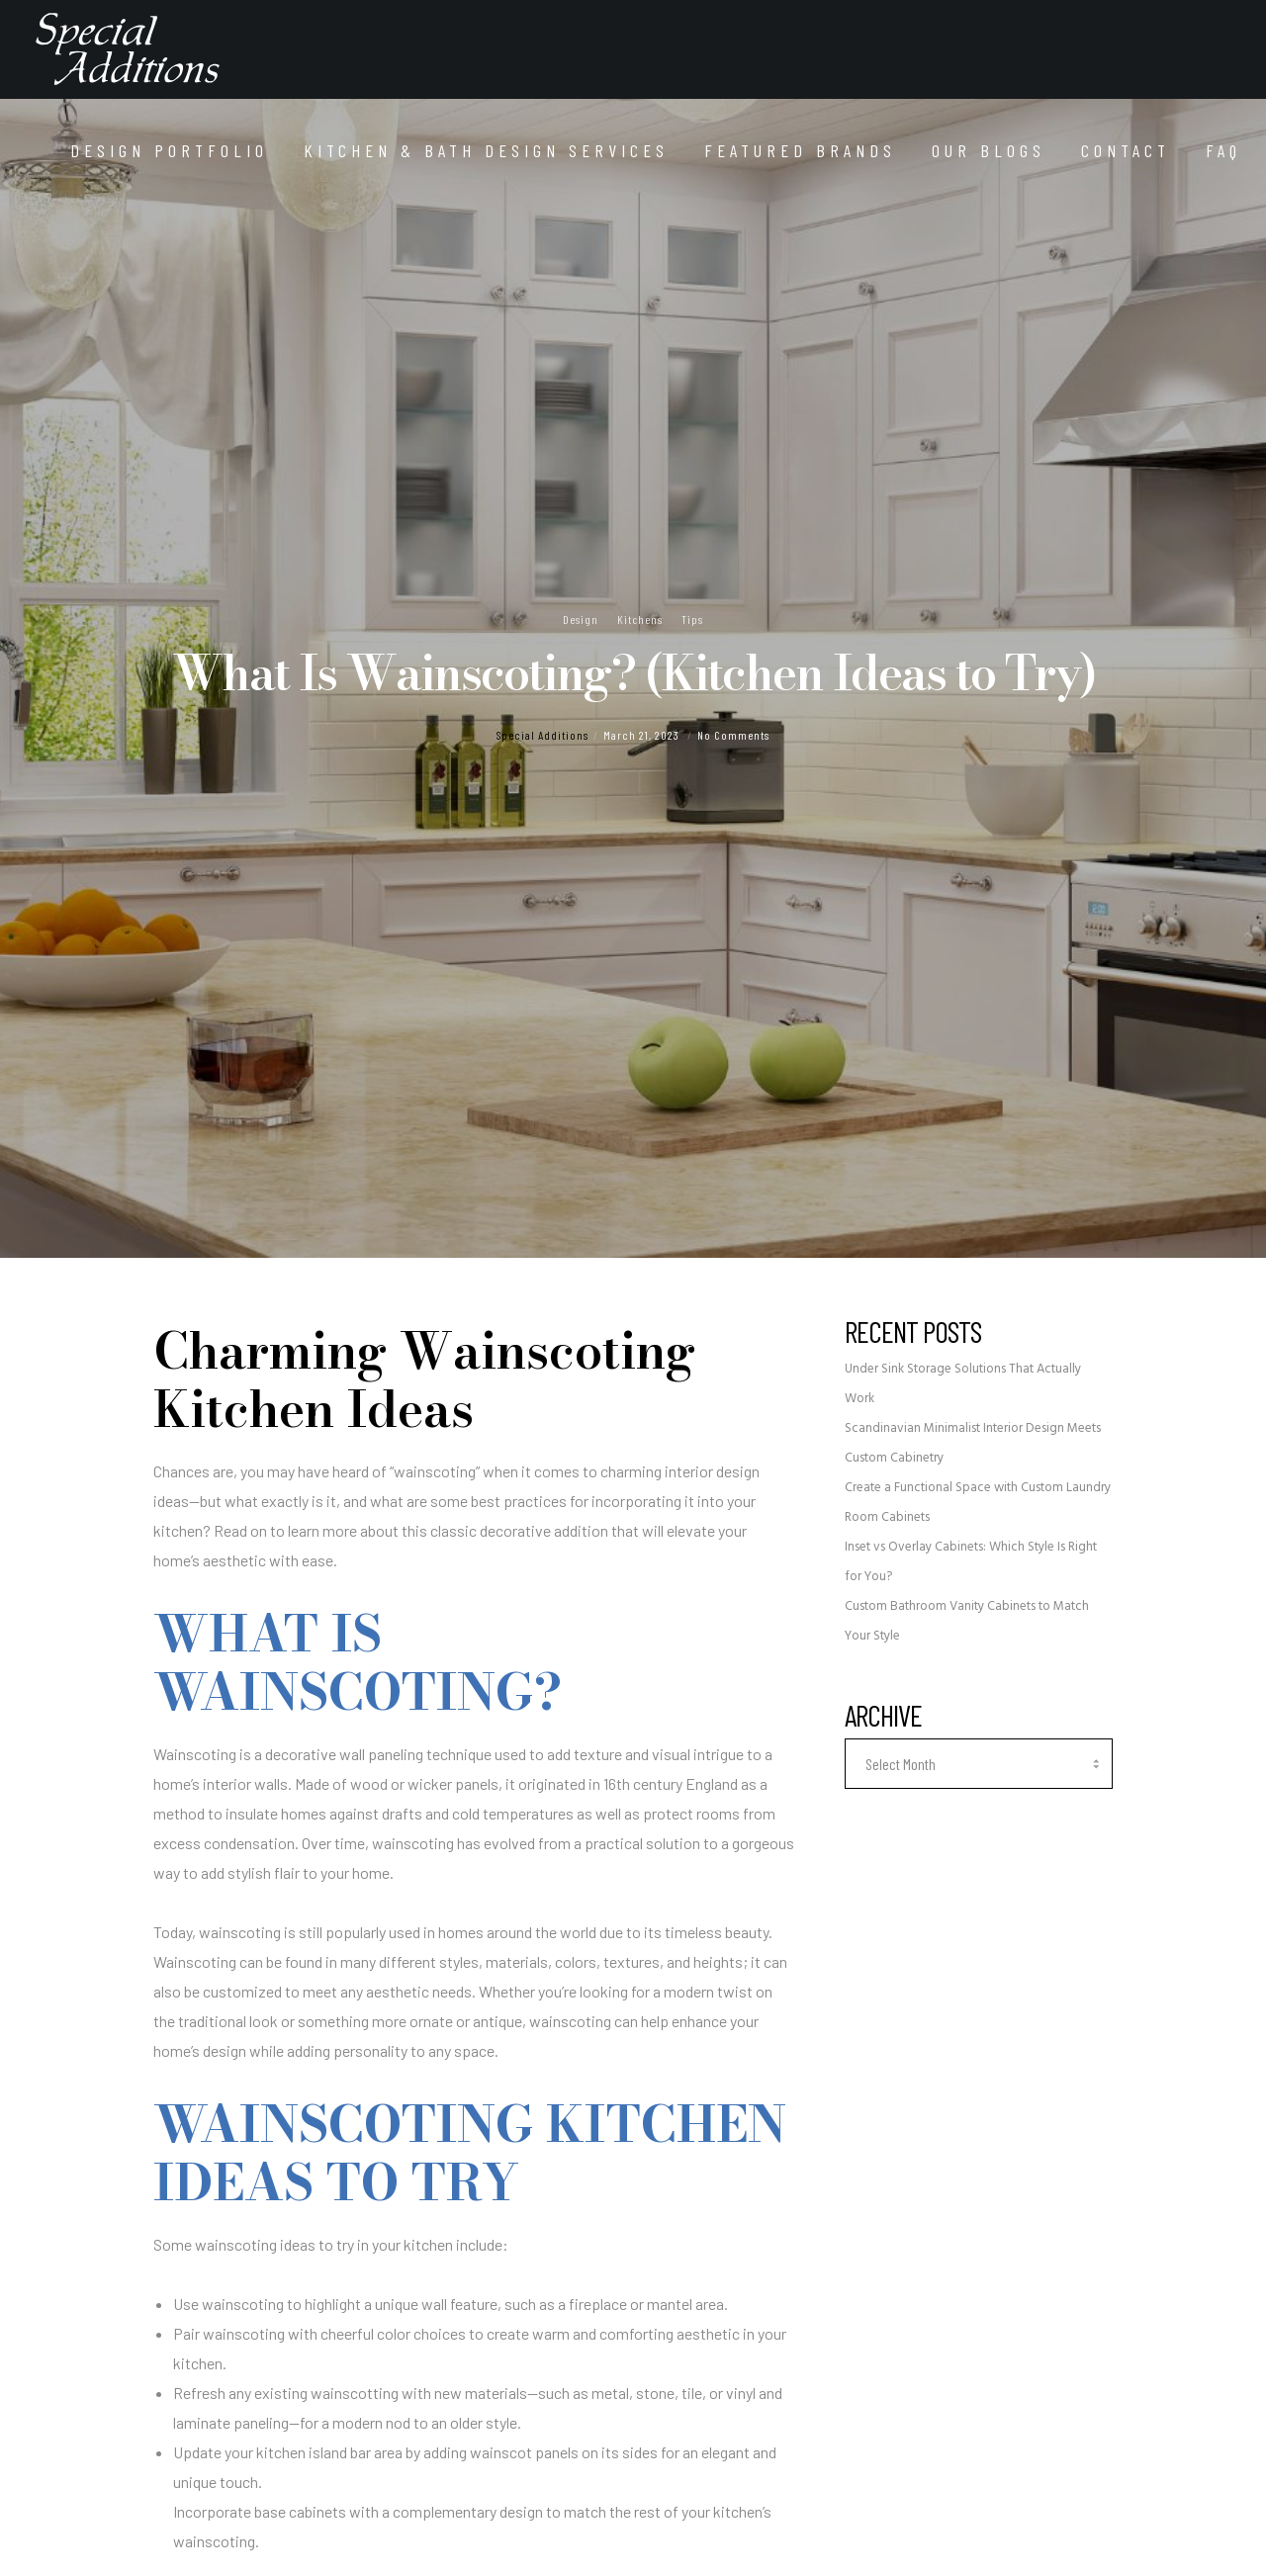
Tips (692, 619)
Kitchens (640, 619)
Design (580, 619)
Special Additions (542, 735)
